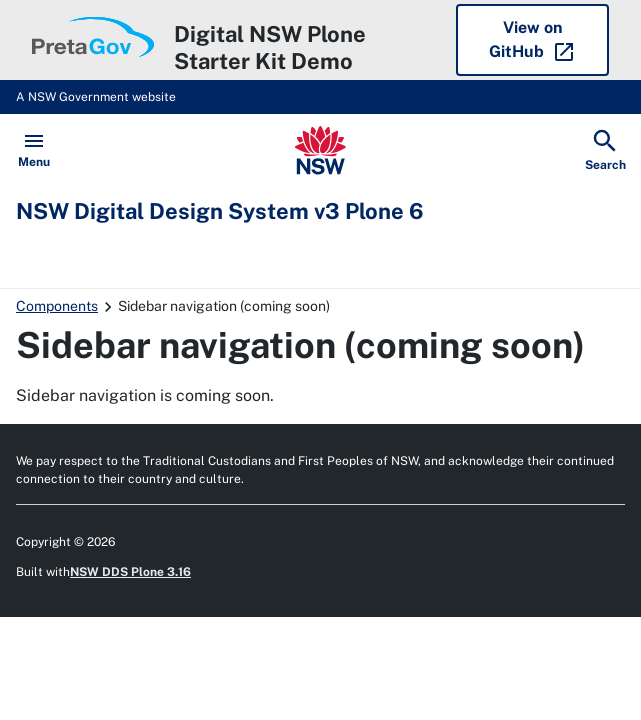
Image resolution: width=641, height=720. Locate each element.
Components (57, 306)
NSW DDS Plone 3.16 (130, 572)
